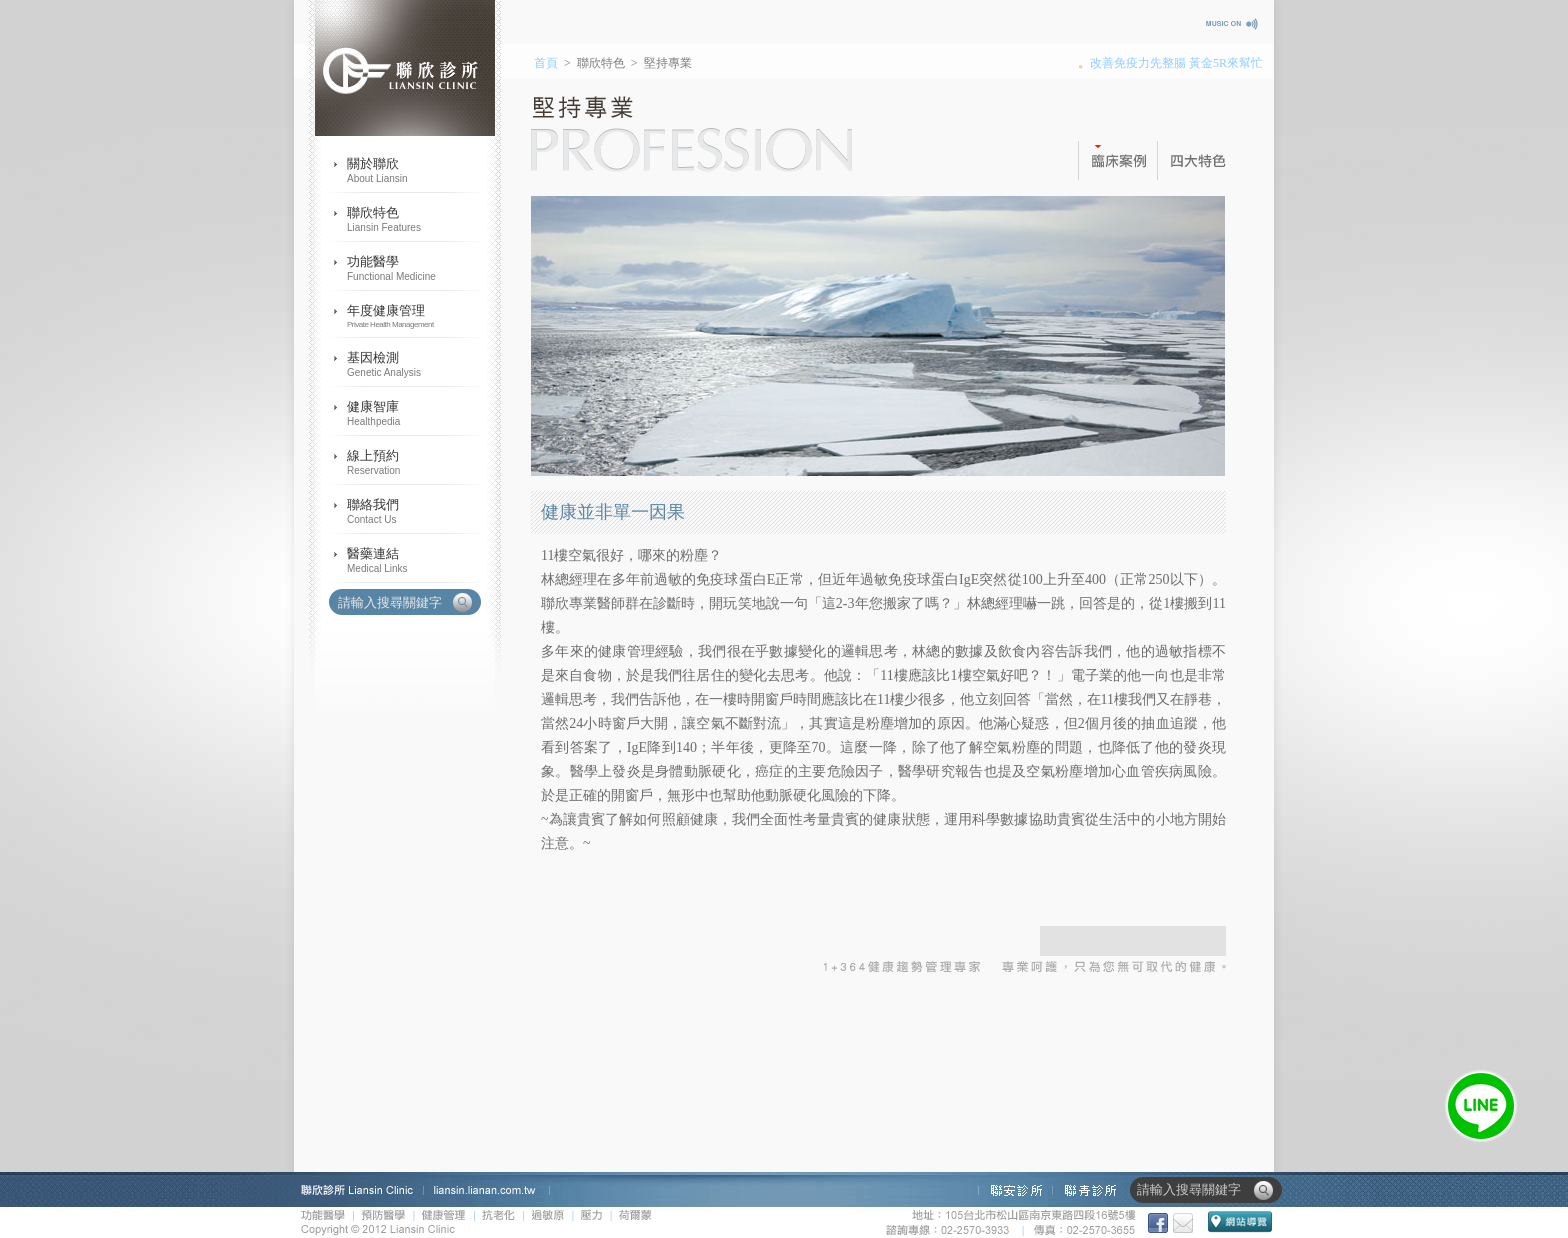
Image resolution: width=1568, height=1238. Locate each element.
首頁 (546, 63)
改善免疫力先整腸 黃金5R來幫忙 (1176, 63)
